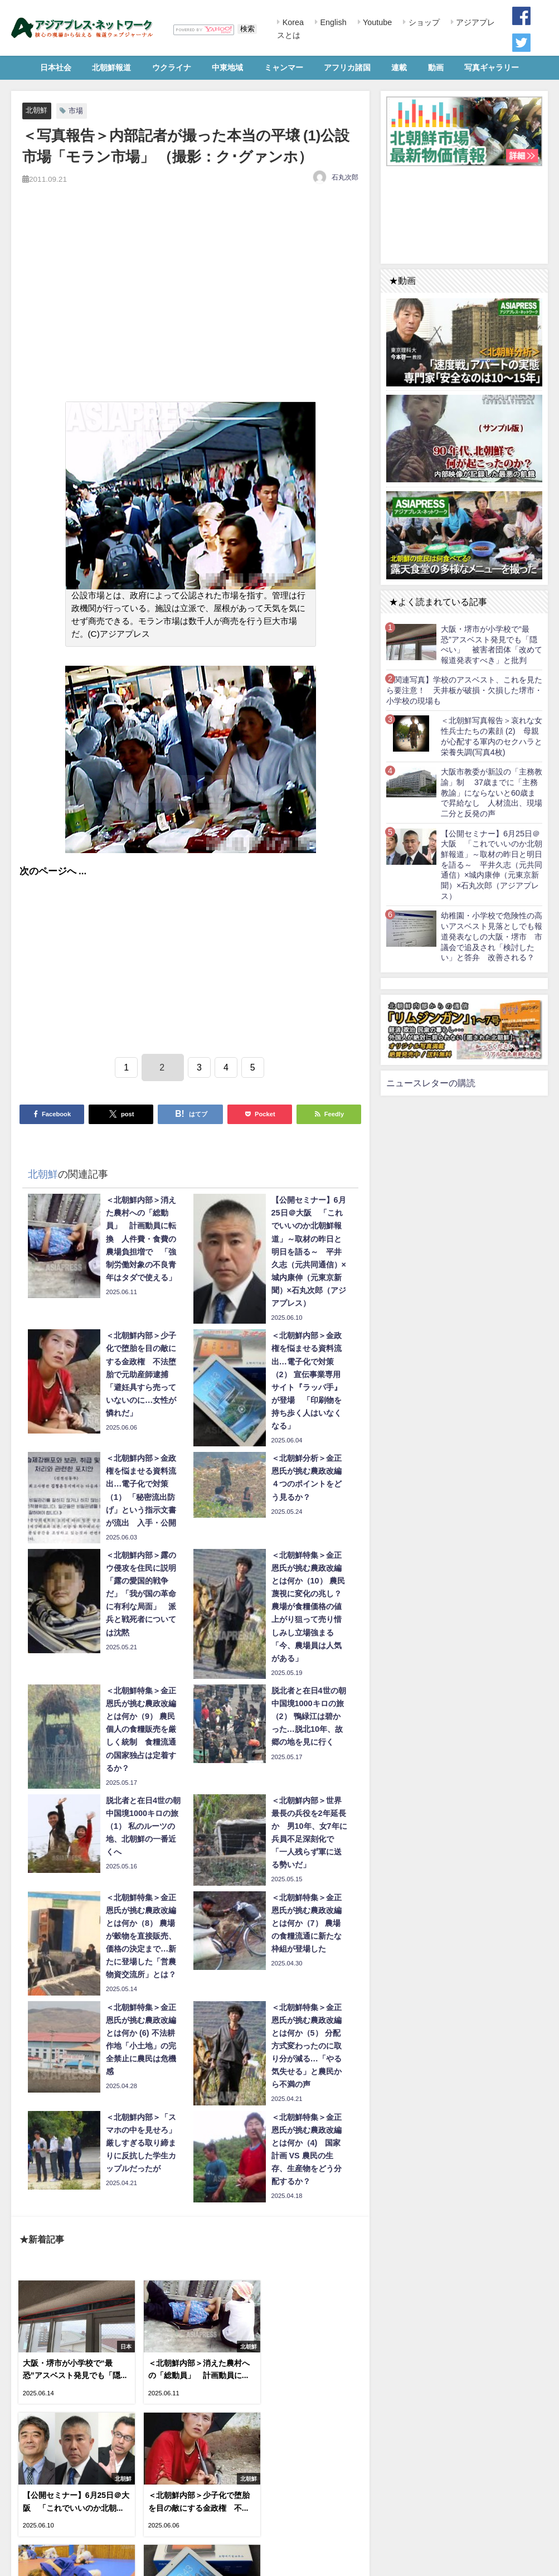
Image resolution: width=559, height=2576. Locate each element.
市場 (76, 110)
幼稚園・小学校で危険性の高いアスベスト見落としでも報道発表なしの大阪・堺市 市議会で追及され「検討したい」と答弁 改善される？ (491, 936)
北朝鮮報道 (111, 67)
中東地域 (227, 67)
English (332, 22)
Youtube (376, 22)
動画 (436, 67)
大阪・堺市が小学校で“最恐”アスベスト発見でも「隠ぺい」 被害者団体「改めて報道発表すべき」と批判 (491, 644)
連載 (399, 67)
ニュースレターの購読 (430, 1082)
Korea (292, 22)
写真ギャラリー (491, 67)
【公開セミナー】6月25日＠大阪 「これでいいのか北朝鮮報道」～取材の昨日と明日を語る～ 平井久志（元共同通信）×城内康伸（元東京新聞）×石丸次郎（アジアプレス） (491, 865)
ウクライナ (171, 67)
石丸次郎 (345, 177)
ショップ (423, 22)
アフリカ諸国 (347, 67)
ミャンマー (283, 67)
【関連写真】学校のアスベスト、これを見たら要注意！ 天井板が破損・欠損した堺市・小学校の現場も (464, 690)
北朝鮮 (36, 110)
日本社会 (55, 67)
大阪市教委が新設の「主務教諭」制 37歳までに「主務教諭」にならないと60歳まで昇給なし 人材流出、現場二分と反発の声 (491, 792)
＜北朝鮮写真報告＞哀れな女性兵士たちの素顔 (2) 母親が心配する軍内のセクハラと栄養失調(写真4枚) (491, 736)
